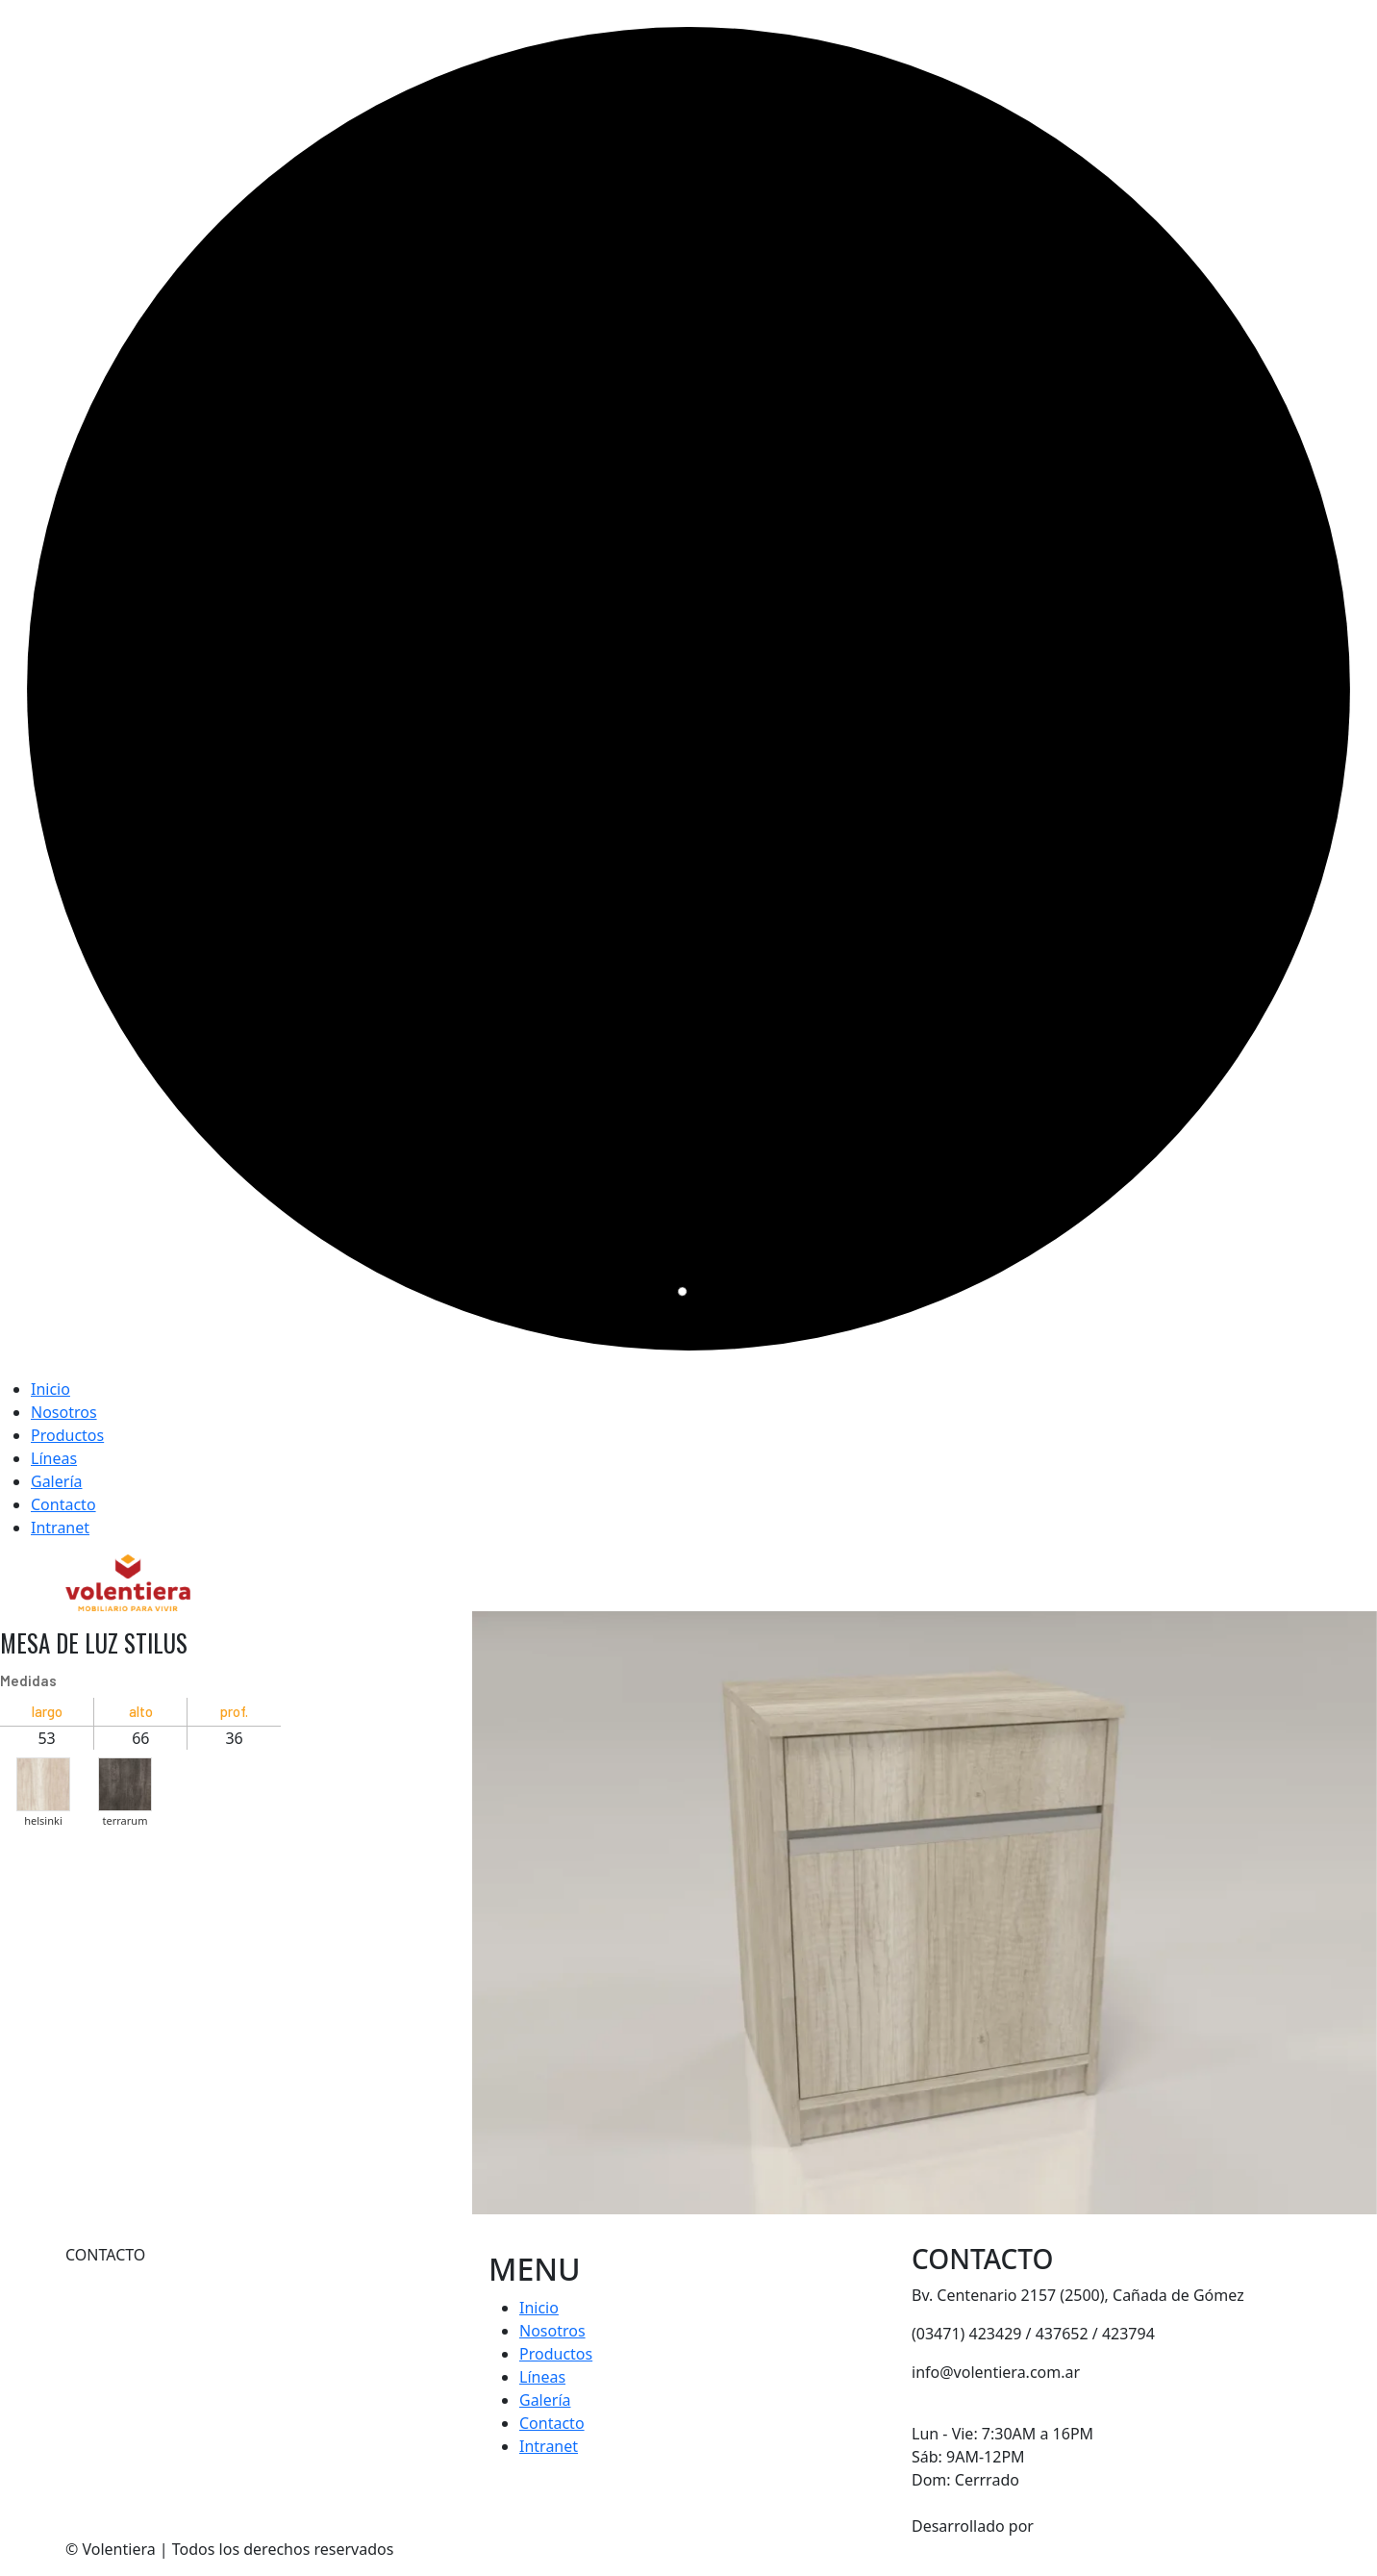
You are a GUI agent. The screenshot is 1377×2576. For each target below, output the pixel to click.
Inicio (50, 1389)
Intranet (60, 1527)
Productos (67, 1435)
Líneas (54, 1458)
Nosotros (64, 1412)
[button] (43, 1779)
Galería (57, 1481)
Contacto (63, 1504)
